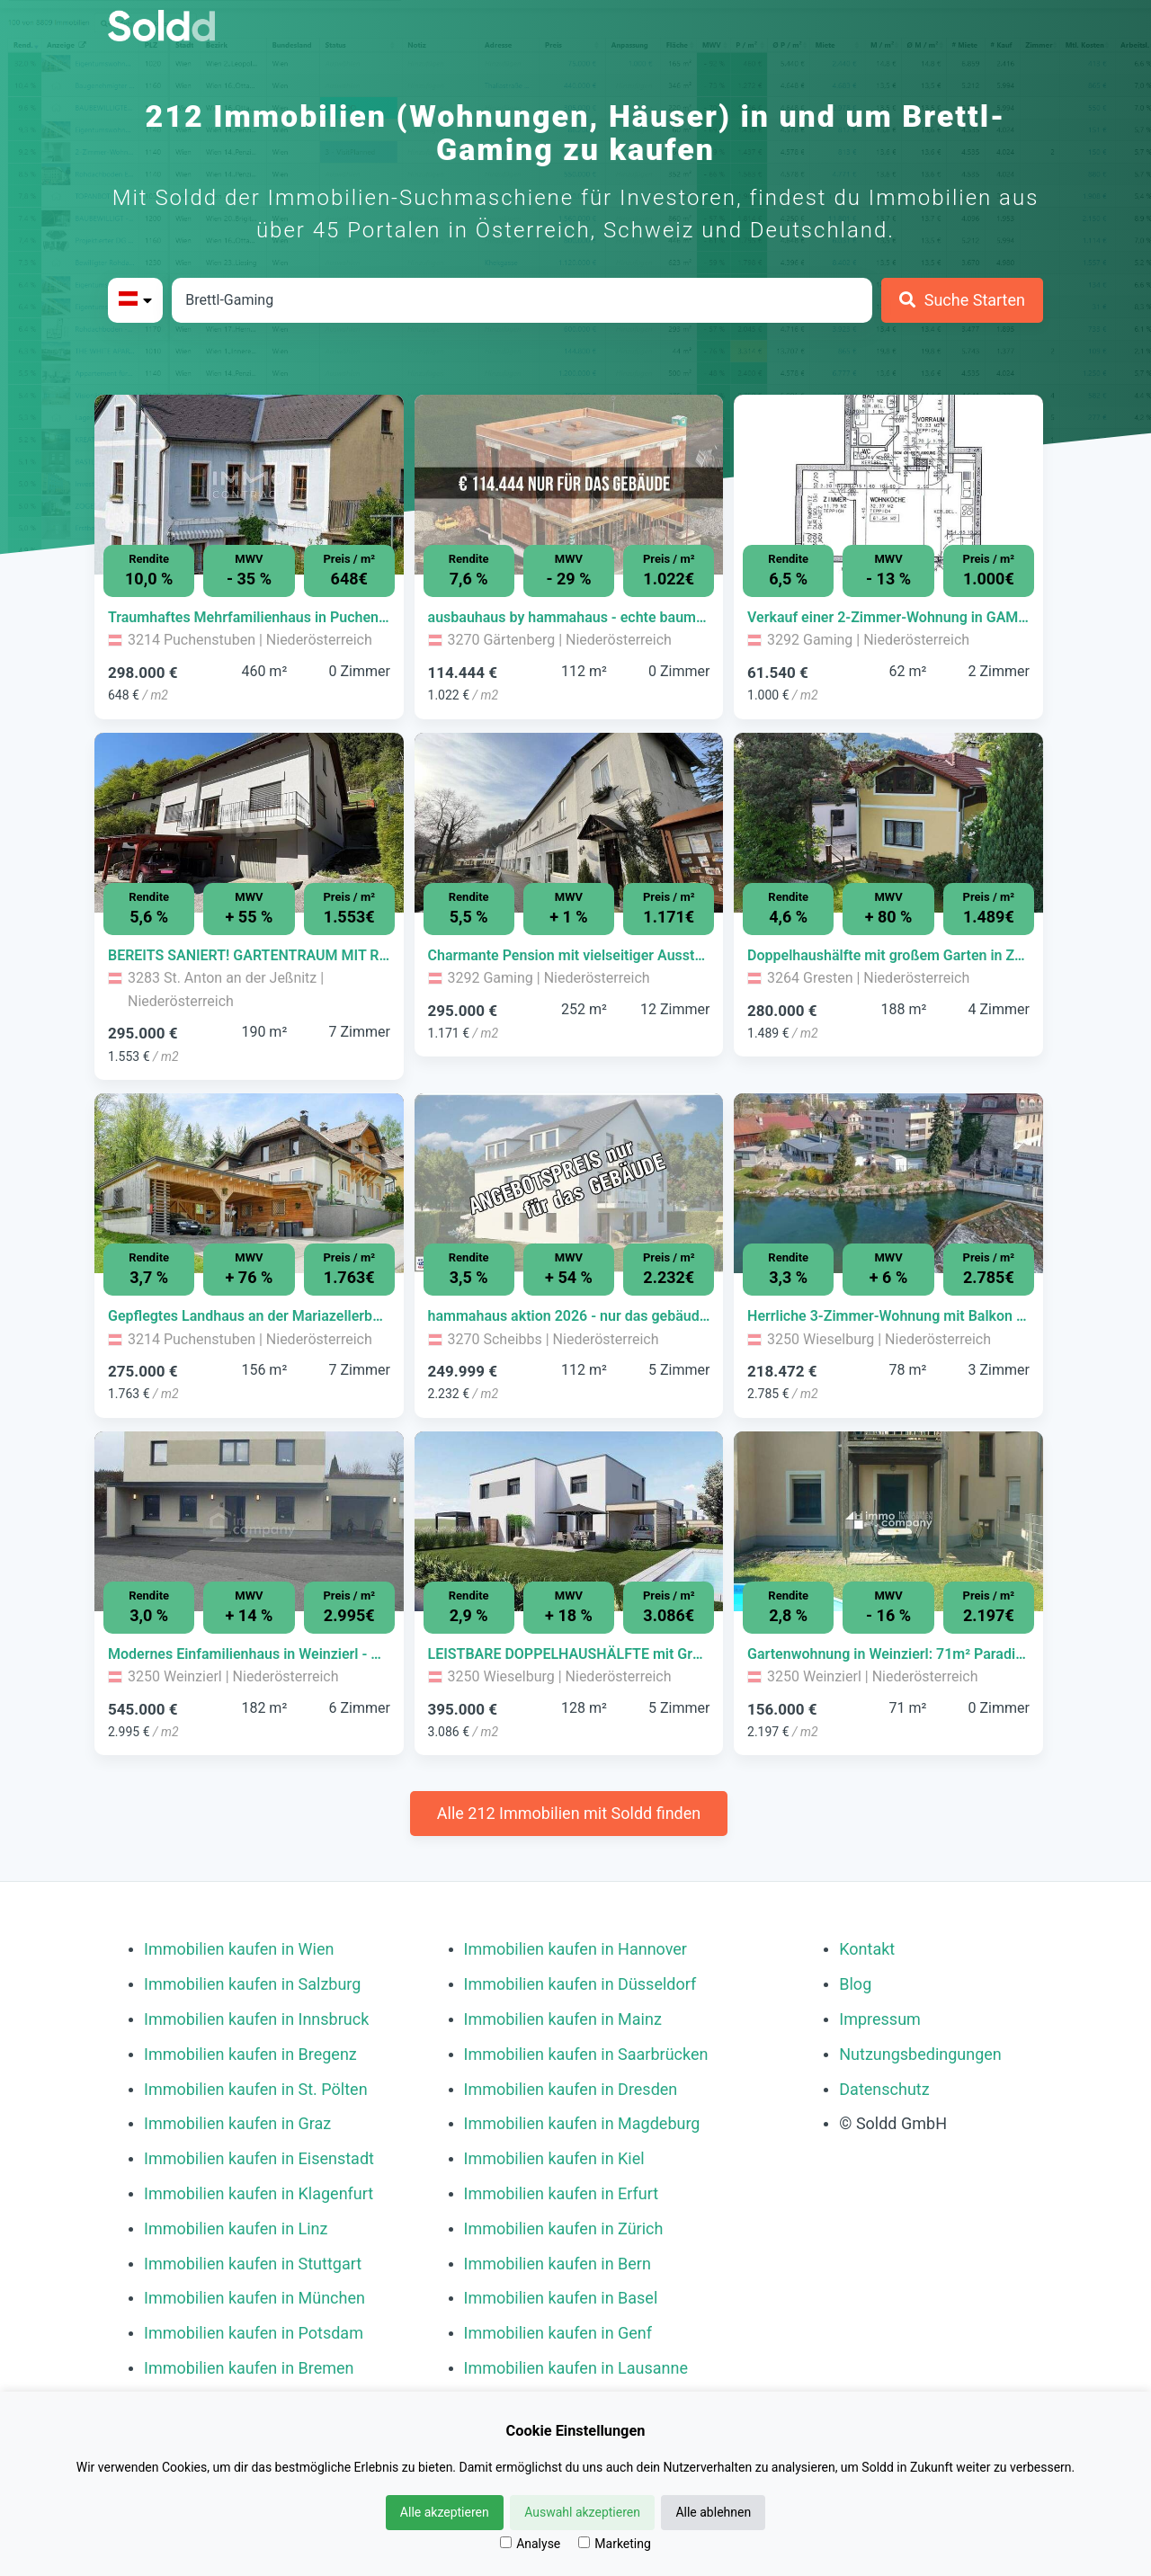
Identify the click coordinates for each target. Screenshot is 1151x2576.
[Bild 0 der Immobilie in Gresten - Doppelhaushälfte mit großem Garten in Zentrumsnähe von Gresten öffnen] (888, 823)
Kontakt (867, 1948)
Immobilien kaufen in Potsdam (253, 2332)
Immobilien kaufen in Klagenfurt (258, 2193)
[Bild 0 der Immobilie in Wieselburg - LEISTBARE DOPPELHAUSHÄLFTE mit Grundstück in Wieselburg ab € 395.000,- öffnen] (569, 1521)
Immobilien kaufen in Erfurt (561, 2193)
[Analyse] (506, 2542)
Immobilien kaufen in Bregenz (250, 2054)
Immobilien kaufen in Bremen (249, 2367)
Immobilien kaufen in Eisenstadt (259, 2158)
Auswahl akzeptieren (582, 2512)
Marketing (614, 2543)
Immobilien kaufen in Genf (558, 2332)
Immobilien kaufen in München (254, 2297)
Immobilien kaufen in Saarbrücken (586, 2054)
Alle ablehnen (713, 2512)
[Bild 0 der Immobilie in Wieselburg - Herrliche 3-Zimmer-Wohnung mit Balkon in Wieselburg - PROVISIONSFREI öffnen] (888, 1183)
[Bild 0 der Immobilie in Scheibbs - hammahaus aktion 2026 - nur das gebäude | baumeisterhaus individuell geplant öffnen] (569, 1183)
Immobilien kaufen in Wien (239, 1948)
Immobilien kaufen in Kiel (554, 2158)
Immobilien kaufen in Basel (561, 2297)
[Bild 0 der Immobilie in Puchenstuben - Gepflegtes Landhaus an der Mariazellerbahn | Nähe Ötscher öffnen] (249, 1183)
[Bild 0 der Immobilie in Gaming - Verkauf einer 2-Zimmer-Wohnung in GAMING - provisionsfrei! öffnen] (888, 485)
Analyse (530, 2543)
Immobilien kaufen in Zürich (564, 2228)
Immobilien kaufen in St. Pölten (256, 2089)
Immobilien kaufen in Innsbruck (256, 2019)
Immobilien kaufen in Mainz (563, 2019)
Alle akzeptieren (444, 2512)
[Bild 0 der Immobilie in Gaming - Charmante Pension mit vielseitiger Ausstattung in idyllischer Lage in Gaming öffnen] (569, 823)
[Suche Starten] (962, 300)
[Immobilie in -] (249, 617)
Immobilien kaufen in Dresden (571, 2089)
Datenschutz (884, 2089)
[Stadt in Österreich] (522, 300)
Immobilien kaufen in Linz (235, 2228)
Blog (855, 1983)
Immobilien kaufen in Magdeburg (582, 2123)
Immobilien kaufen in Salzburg (252, 1983)
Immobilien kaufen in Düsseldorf (580, 1983)
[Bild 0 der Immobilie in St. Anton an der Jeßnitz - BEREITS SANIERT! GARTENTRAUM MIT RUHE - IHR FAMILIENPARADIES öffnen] (249, 823)
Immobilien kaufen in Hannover (575, 1948)
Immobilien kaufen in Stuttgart (252, 2263)
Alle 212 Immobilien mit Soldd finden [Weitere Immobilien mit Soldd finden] (568, 1813)
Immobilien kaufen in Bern (557, 2263)
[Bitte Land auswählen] (135, 300)
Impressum (880, 2019)
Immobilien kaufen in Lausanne (576, 2367)
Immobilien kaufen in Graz (237, 2123)
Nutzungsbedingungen (920, 2054)
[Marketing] (584, 2542)
